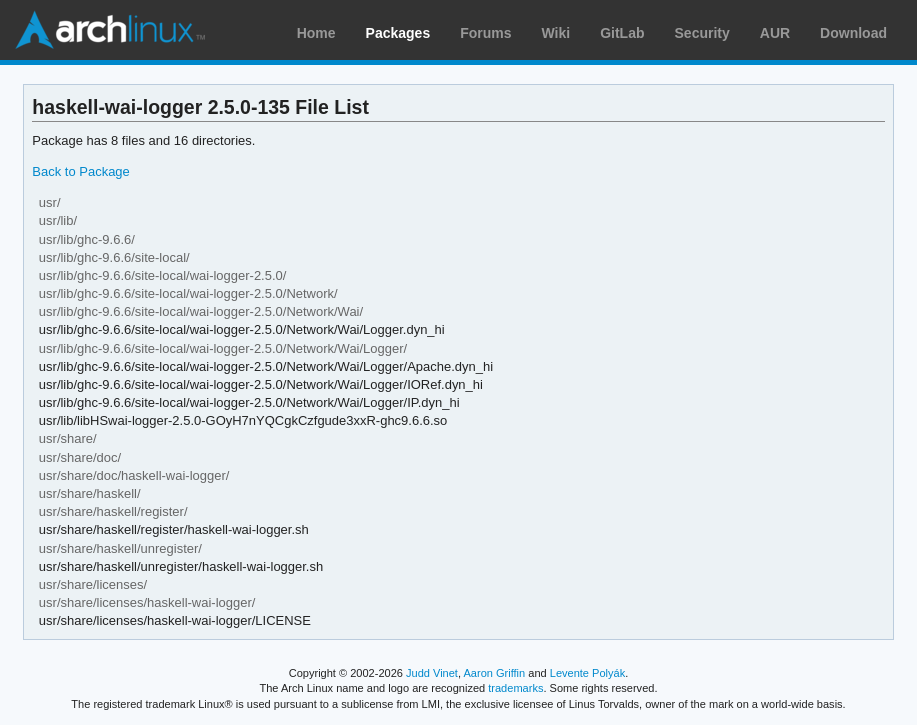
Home (316, 33)
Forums (485, 33)
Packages (398, 33)
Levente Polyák (587, 673)
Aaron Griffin (494, 673)
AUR (775, 33)
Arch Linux (110, 30)
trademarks (515, 688)
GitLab (622, 33)
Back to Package (80, 171)
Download (853, 33)
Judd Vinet (432, 673)
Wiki (556, 33)
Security (702, 33)
